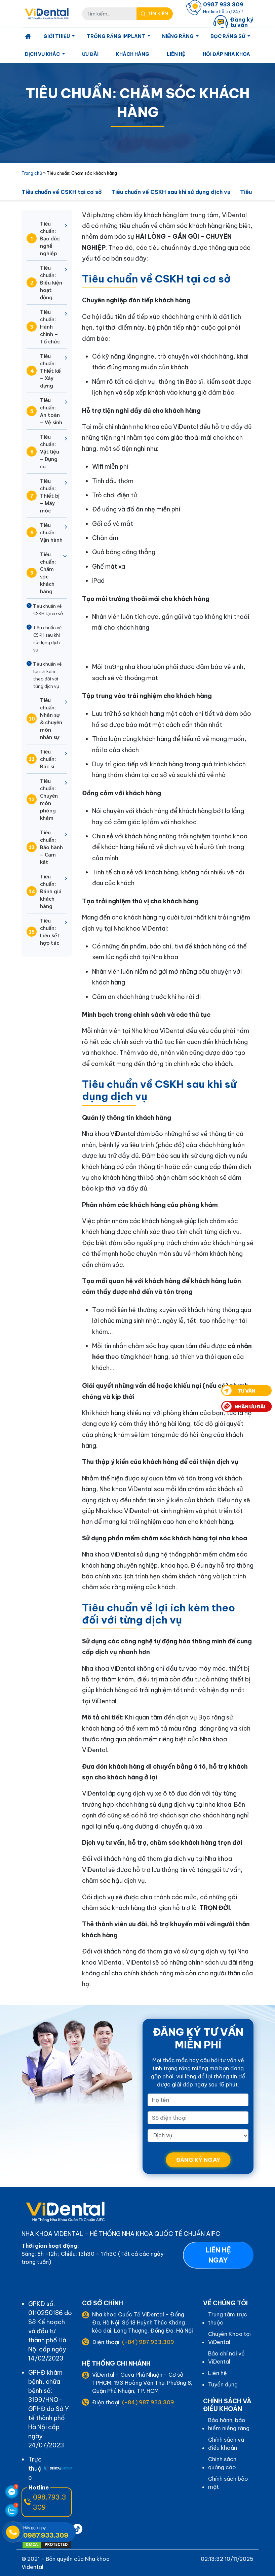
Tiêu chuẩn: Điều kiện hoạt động (44, 282)
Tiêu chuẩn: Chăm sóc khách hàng (41, 572)
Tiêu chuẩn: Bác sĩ (41, 759)
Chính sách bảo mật (228, 2482)
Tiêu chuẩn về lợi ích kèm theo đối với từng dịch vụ (47, 675)
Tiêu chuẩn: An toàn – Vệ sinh (44, 411)
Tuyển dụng (223, 2384)
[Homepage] (28, 37)
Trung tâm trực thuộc (227, 2318)
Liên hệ (176, 54)
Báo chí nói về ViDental (226, 2357)
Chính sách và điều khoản (226, 2443)
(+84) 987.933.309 (148, 2342)
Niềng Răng (178, 36)
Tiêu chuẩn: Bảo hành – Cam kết (45, 847)
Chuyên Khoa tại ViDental (229, 2338)
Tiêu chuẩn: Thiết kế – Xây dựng (44, 370)
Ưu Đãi (90, 54)
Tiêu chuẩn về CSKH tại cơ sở (62, 192)
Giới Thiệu (57, 36)
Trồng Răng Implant (116, 36)
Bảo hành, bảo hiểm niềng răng (228, 2424)
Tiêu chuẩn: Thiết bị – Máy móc (43, 495)
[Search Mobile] (154, 13)
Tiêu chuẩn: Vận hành (45, 532)
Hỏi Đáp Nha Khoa (226, 54)
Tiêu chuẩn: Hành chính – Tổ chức (43, 326)
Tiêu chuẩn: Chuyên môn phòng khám (42, 799)
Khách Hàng (132, 54)
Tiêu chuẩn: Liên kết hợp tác (43, 931)
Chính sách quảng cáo (222, 2463)
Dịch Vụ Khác (43, 54)
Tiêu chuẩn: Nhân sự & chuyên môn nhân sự (44, 718)
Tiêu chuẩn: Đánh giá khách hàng (44, 891)
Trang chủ (32, 173)
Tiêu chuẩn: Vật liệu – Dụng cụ (43, 451)
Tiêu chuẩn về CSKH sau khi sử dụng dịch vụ (171, 192)
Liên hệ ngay (218, 2255)
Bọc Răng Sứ (228, 36)
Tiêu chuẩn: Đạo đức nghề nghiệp (43, 238)
